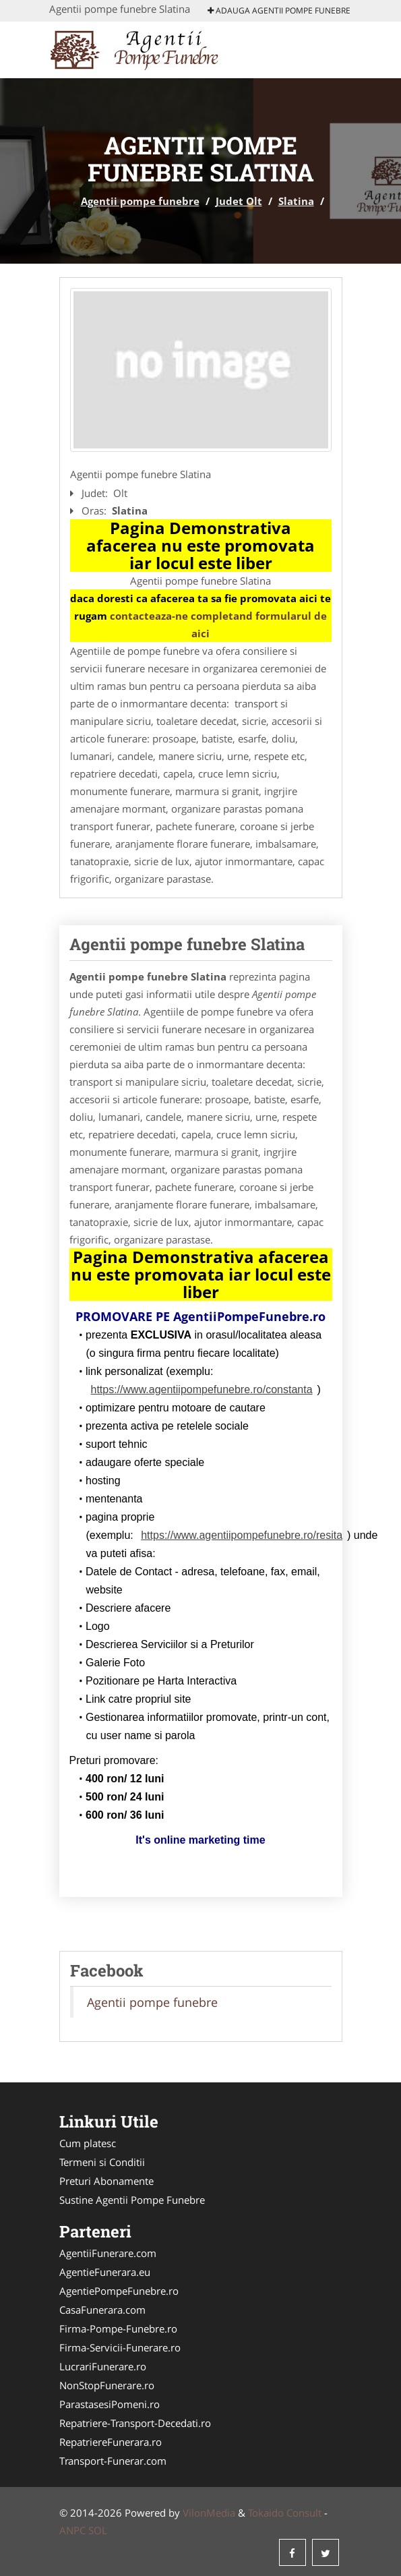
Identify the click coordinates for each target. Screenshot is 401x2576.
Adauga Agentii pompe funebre (279, 10)
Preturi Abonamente (106, 2181)
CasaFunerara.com (102, 2310)
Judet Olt (239, 201)
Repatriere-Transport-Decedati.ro (135, 2423)
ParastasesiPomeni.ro (109, 2404)
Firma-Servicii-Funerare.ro (120, 2347)
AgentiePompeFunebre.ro (119, 2291)
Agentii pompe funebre (140, 201)
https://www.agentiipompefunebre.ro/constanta (202, 1389)
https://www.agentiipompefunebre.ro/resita (241, 1535)
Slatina (296, 201)
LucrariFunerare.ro (102, 2366)
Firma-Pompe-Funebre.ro (118, 2328)
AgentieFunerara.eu (104, 2272)
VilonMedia (209, 2512)
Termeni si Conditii (102, 2162)
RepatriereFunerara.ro (110, 2442)
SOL (97, 2530)
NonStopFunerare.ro (106, 2385)
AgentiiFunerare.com (107, 2253)
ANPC (72, 2530)
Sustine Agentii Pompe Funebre (132, 2200)
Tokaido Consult (284, 2512)
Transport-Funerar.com (112, 2461)
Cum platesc (87, 2143)
